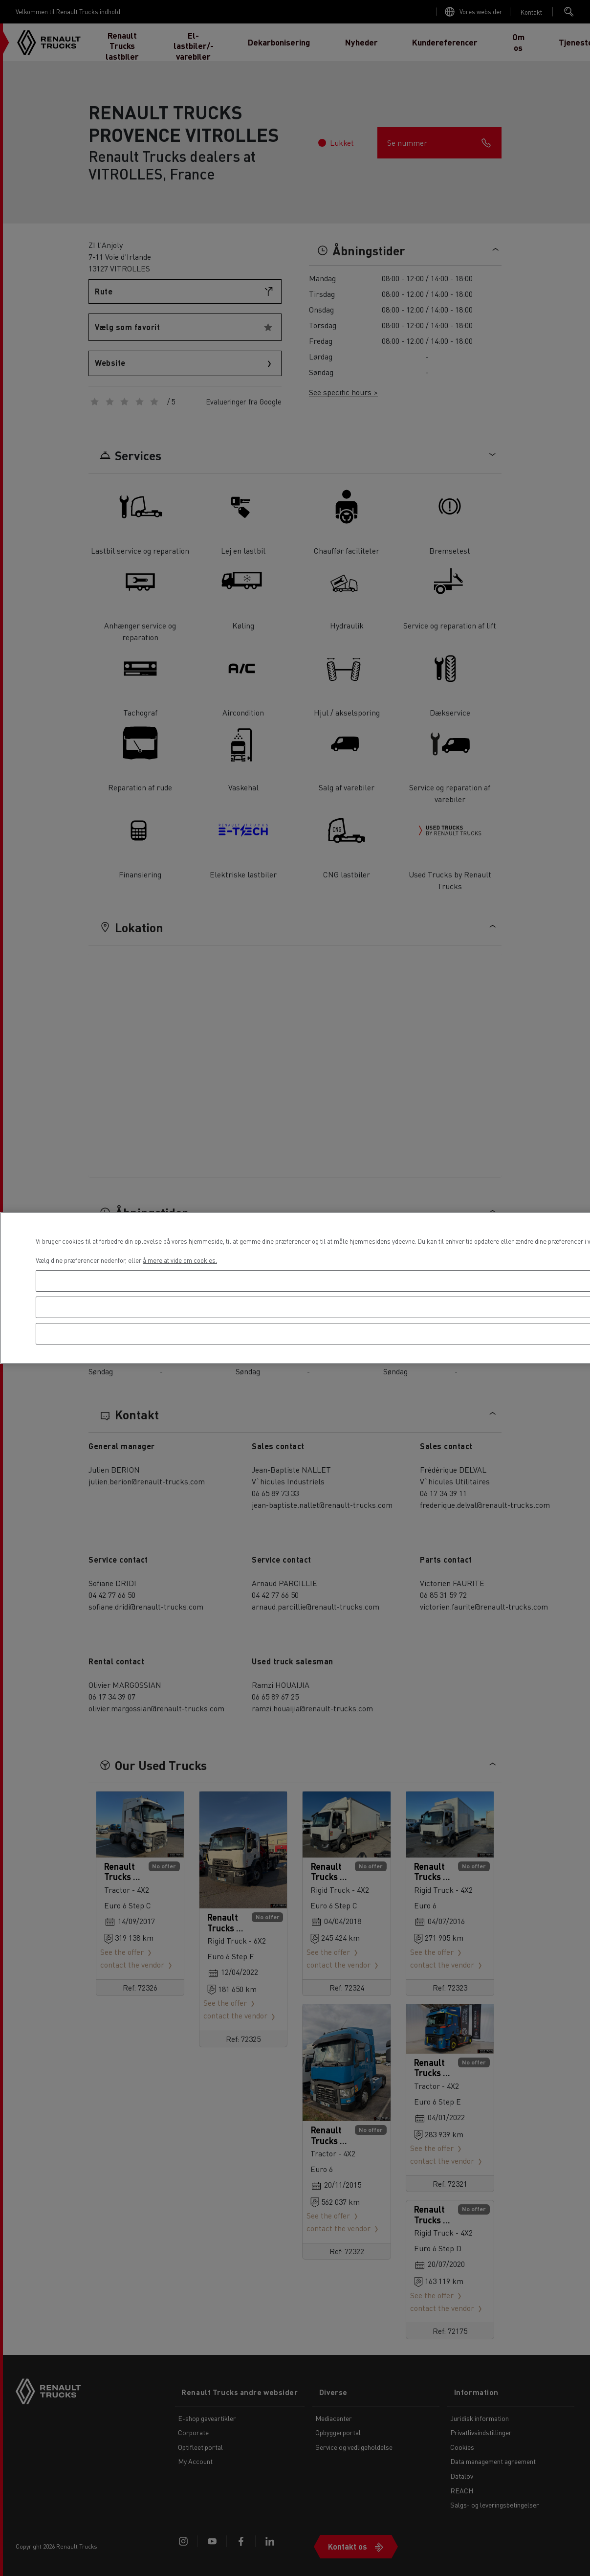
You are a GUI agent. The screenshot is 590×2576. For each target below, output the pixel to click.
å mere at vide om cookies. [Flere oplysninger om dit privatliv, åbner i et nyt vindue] (180, 1260)
